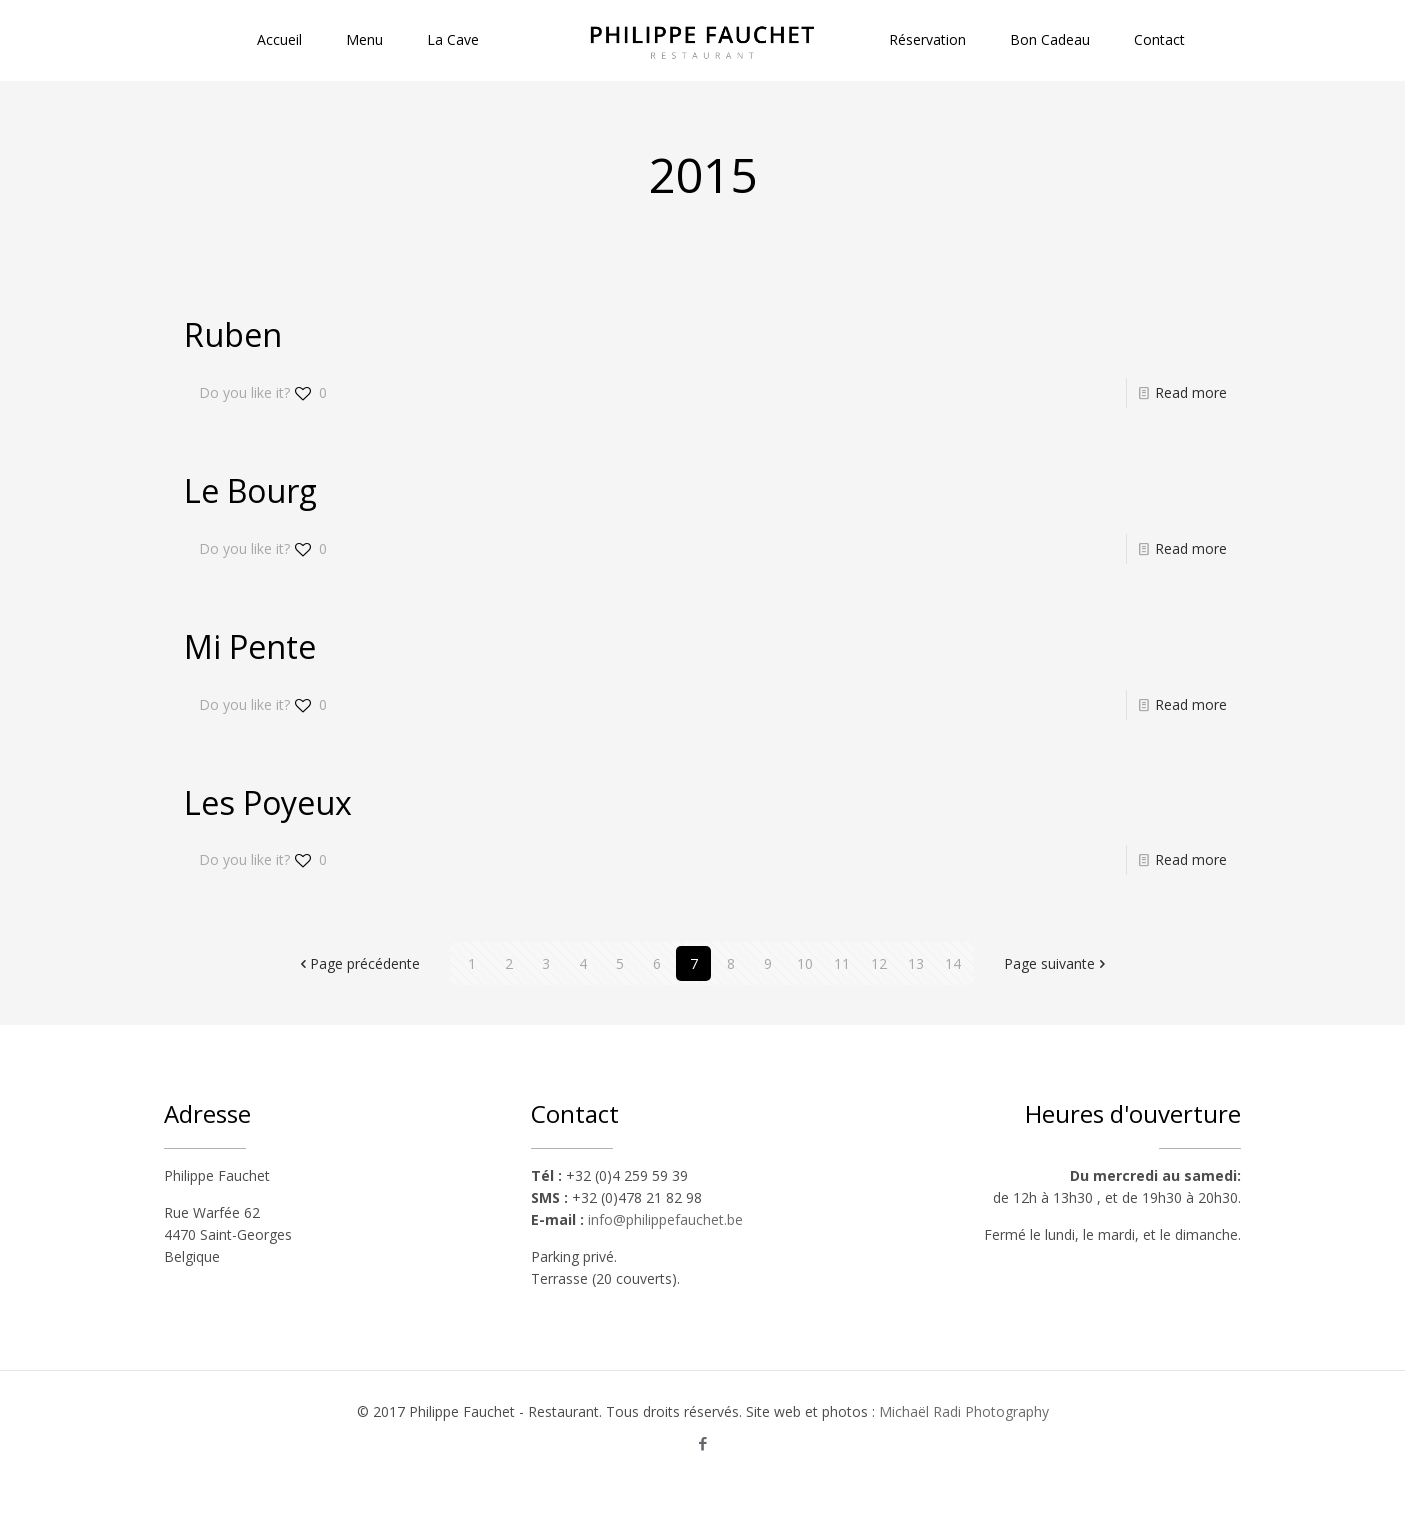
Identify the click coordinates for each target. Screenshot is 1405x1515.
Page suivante (1056, 963)
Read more (1191, 392)
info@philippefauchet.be (665, 1219)
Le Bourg (250, 490)
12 (879, 963)
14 (953, 963)
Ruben (233, 334)
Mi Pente (250, 646)
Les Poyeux (268, 802)
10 (805, 963)
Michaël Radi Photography (964, 1411)
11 (842, 963)
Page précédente (358, 963)
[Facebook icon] (702, 1443)
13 (916, 963)
